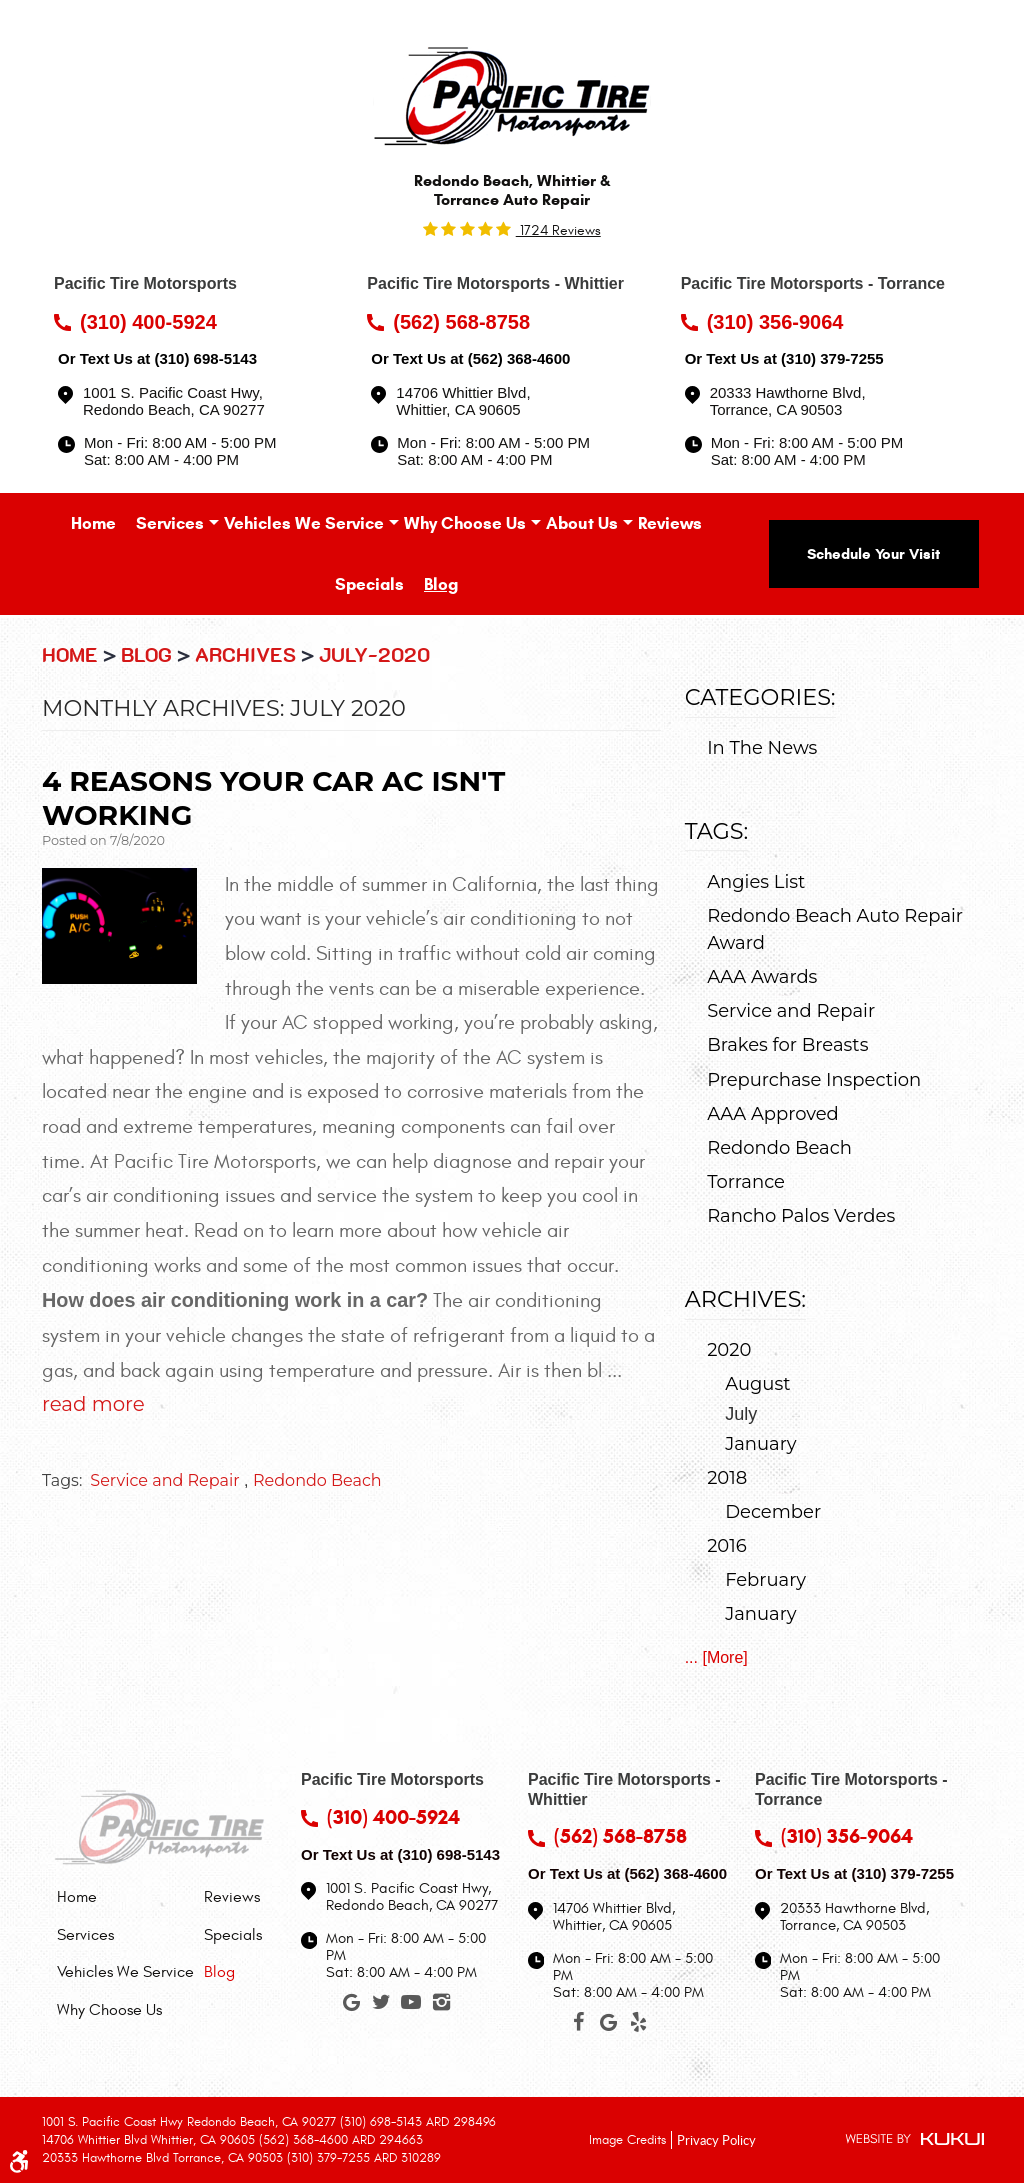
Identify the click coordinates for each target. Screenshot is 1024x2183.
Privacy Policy (716, 2139)
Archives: (745, 1299)
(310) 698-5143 (205, 358)
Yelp (638, 2026)
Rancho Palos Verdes (801, 1216)
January (760, 1444)
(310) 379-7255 (832, 358)
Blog (441, 584)
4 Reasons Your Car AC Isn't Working (273, 798)
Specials (369, 584)
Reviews (670, 523)
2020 (729, 1350)
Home (93, 523)
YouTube (411, 2006)
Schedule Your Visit (873, 554)
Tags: (717, 831)
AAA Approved (773, 1114)
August (757, 1384)
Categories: (760, 697)
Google (351, 2006)
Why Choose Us (465, 523)
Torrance (746, 1182)
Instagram (441, 2006)
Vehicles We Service (304, 523)
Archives (245, 656)
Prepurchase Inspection (814, 1080)
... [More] (716, 1657)
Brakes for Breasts (787, 1045)
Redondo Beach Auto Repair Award (835, 929)
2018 (727, 1478)
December (773, 1512)
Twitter (381, 2006)
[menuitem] (93, 523)
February (765, 1580)
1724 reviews (558, 230)
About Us (582, 523)
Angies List (756, 882)
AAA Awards (762, 977)
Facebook (578, 2026)
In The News (762, 748)
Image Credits (627, 2140)
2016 (727, 1546)
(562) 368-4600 (519, 358)
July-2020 (374, 656)
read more (93, 1404)
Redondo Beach (317, 1480)
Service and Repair (164, 1480)
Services (170, 523)
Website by (915, 2140)
